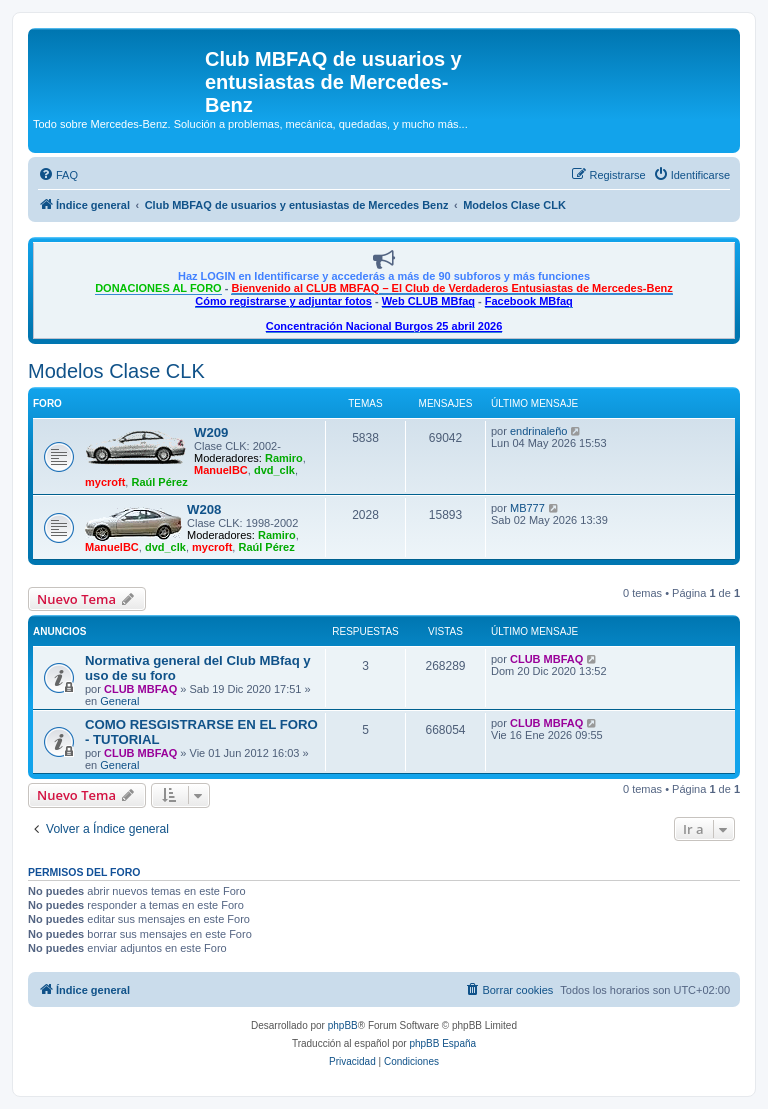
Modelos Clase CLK (116, 371)
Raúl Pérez (159, 482)
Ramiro (284, 458)
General (119, 701)
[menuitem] (58, 175)
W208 (204, 509)
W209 (211, 432)
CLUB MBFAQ (140, 689)
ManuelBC (221, 470)
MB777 (527, 508)
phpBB (343, 1025)
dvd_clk (274, 470)
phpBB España (442, 1043)
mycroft (105, 482)
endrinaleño (539, 431)
